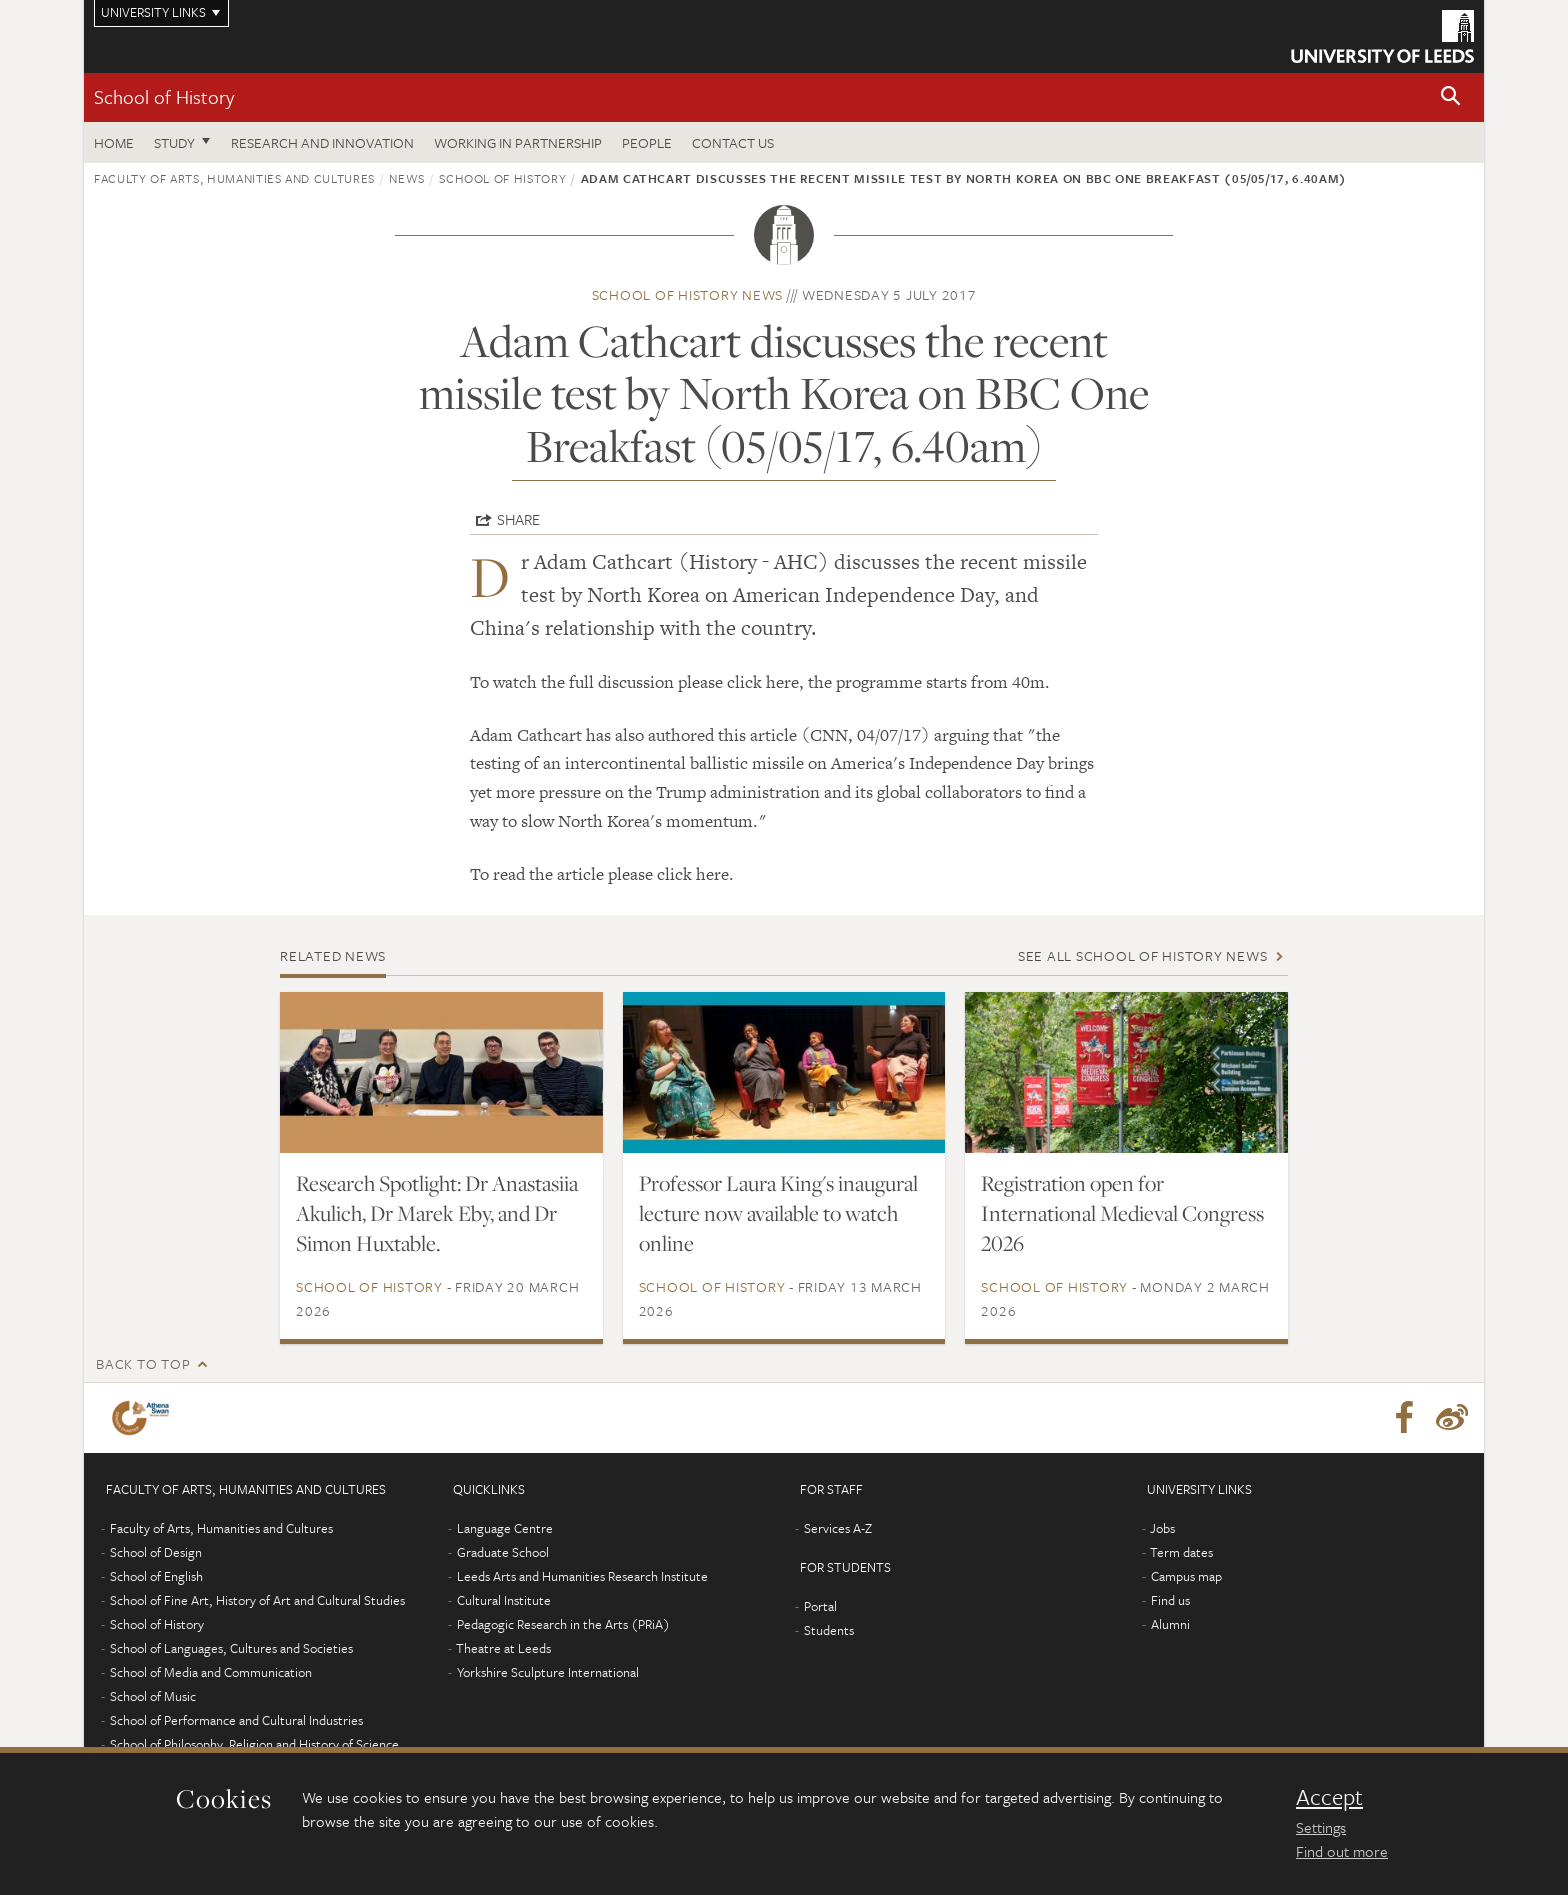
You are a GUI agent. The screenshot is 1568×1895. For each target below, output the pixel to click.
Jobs (1162, 1528)
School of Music (153, 1696)
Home (114, 142)
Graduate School (503, 1552)
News (407, 178)
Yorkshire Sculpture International (548, 1672)
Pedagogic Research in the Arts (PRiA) (563, 1624)
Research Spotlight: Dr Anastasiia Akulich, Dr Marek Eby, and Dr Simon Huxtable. (437, 1213)
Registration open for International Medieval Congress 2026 (1122, 1213)
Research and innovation (322, 142)
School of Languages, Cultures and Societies (231, 1648)
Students (829, 1630)
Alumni (1170, 1624)
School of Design (156, 1552)
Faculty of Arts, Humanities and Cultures (234, 178)
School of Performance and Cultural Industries (236, 1720)
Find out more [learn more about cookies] (1342, 1851)
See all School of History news (1143, 955)
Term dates (1181, 1552)
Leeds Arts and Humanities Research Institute (582, 1576)
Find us (1170, 1600)
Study (174, 142)
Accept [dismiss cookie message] (1329, 1797)
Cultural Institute (504, 1600)
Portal (820, 1606)
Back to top (143, 1363)
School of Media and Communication (211, 1672)
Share (518, 519)
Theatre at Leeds (503, 1648)
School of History (164, 96)
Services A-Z (838, 1528)
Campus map (1186, 1576)
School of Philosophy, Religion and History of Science (254, 1744)
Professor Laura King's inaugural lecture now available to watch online (778, 1213)
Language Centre (505, 1528)
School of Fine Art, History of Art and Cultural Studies (257, 1600)
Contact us (733, 142)
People (647, 142)
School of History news (688, 294)
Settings (1321, 1827)
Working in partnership (518, 142)
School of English (156, 1576)
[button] (1451, 97)
